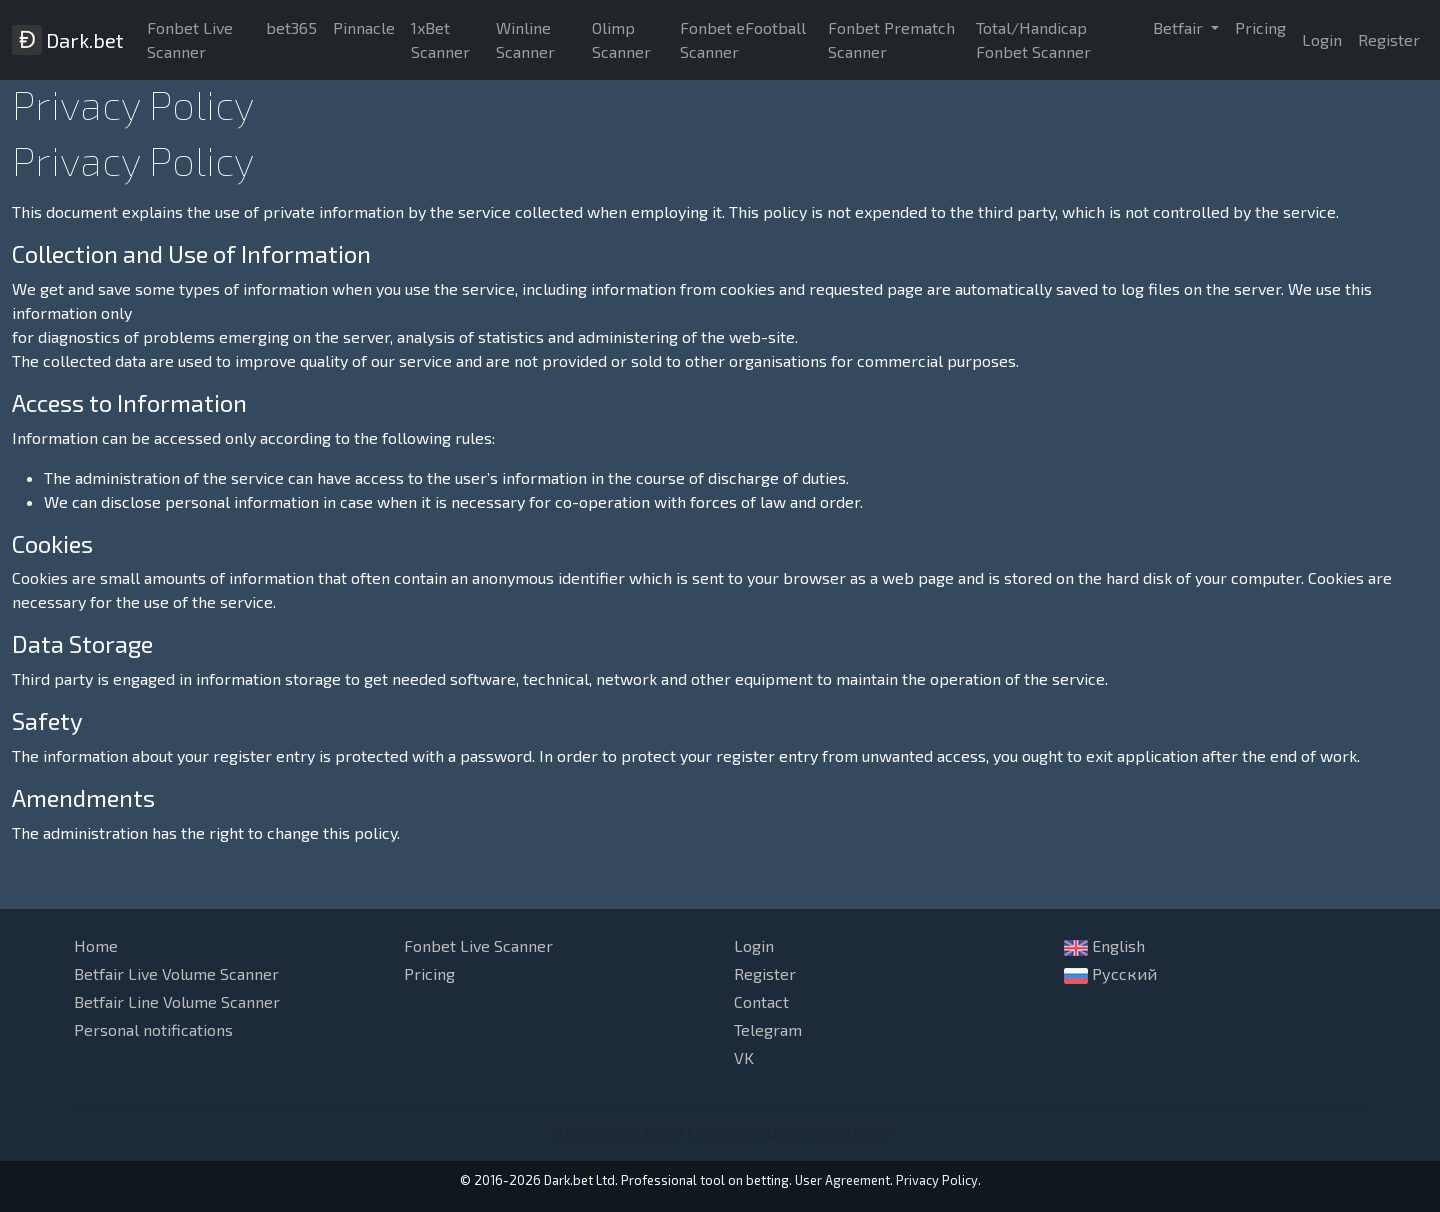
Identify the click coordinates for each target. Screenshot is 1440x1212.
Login (1322, 39)
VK (744, 1057)
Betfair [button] (1180, 27)
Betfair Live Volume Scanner (176, 973)
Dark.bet (67, 40)
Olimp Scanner (621, 39)
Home (96, 945)
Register (1389, 39)
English (1104, 946)
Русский (1110, 974)
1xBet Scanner (440, 39)
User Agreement (842, 1180)
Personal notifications (153, 1029)
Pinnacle (364, 27)
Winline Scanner (525, 39)
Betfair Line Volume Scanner (177, 1001)
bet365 (291, 27)
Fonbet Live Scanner (190, 39)
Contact (761, 1001)
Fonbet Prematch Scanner (891, 39)
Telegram (768, 1029)
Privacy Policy (937, 1180)
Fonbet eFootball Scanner (743, 39)
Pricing (1260, 27)
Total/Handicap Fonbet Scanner (1033, 39)
